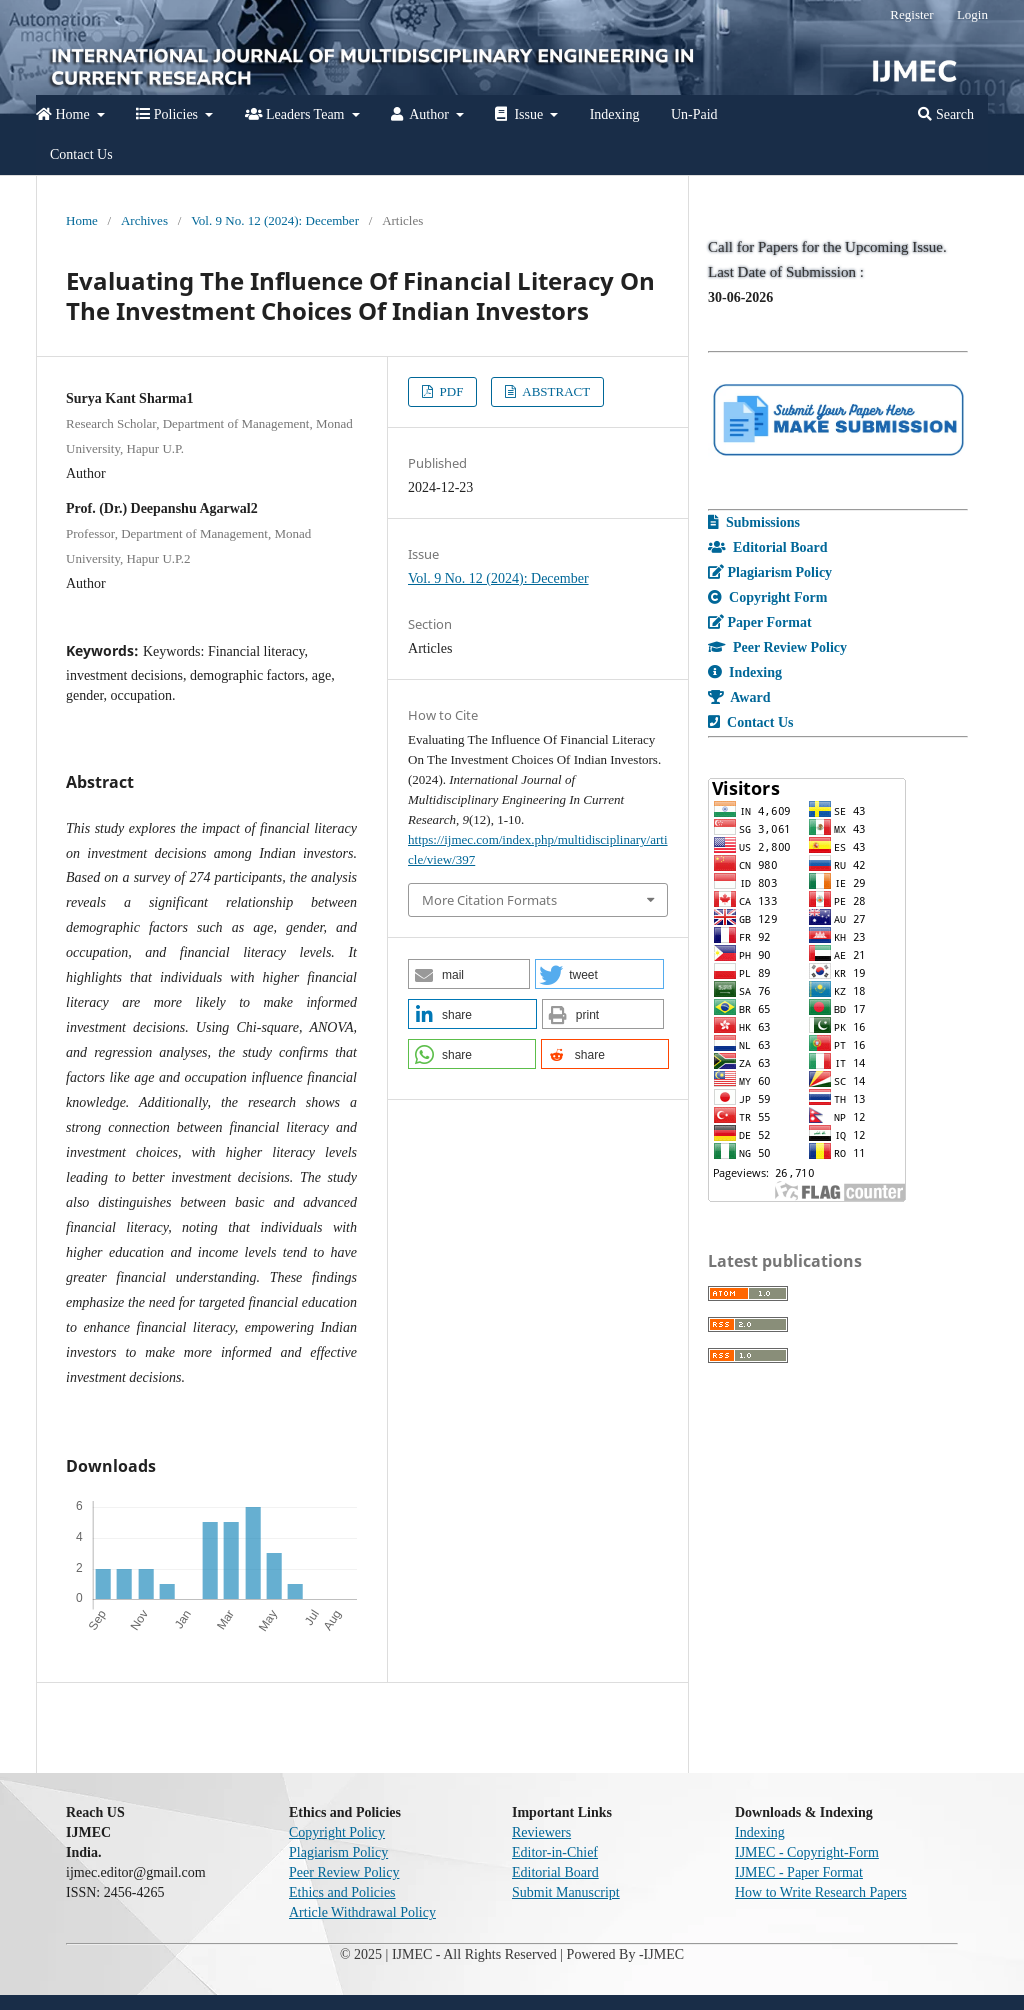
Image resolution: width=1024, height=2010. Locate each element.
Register (911, 14)
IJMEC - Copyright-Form (807, 1852)
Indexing (615, 114)
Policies (168, 114)
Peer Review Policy (344, 1872)
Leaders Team (296, 114)
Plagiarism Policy (338, 1852)
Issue (520, 114)
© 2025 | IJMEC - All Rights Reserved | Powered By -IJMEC (512, 1954)
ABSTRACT (555, 391)
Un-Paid (694, 114)
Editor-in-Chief (555, 1852)
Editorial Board (555, 1872)
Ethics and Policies (342, 1892)
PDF (449, 391)
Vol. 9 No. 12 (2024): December (275, 220)
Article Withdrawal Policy (362, 1912)
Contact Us (81, 154)
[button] (469, 974)
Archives (144, 220)
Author (421, 114)
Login (972, 14)
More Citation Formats (489, 900)
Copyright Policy (337, 1832)
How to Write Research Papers (821, 1892)
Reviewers (541, 1832)
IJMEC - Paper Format (799, 1872)
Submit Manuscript (566, 1892)
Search (946, 114)
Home (64, 114)
